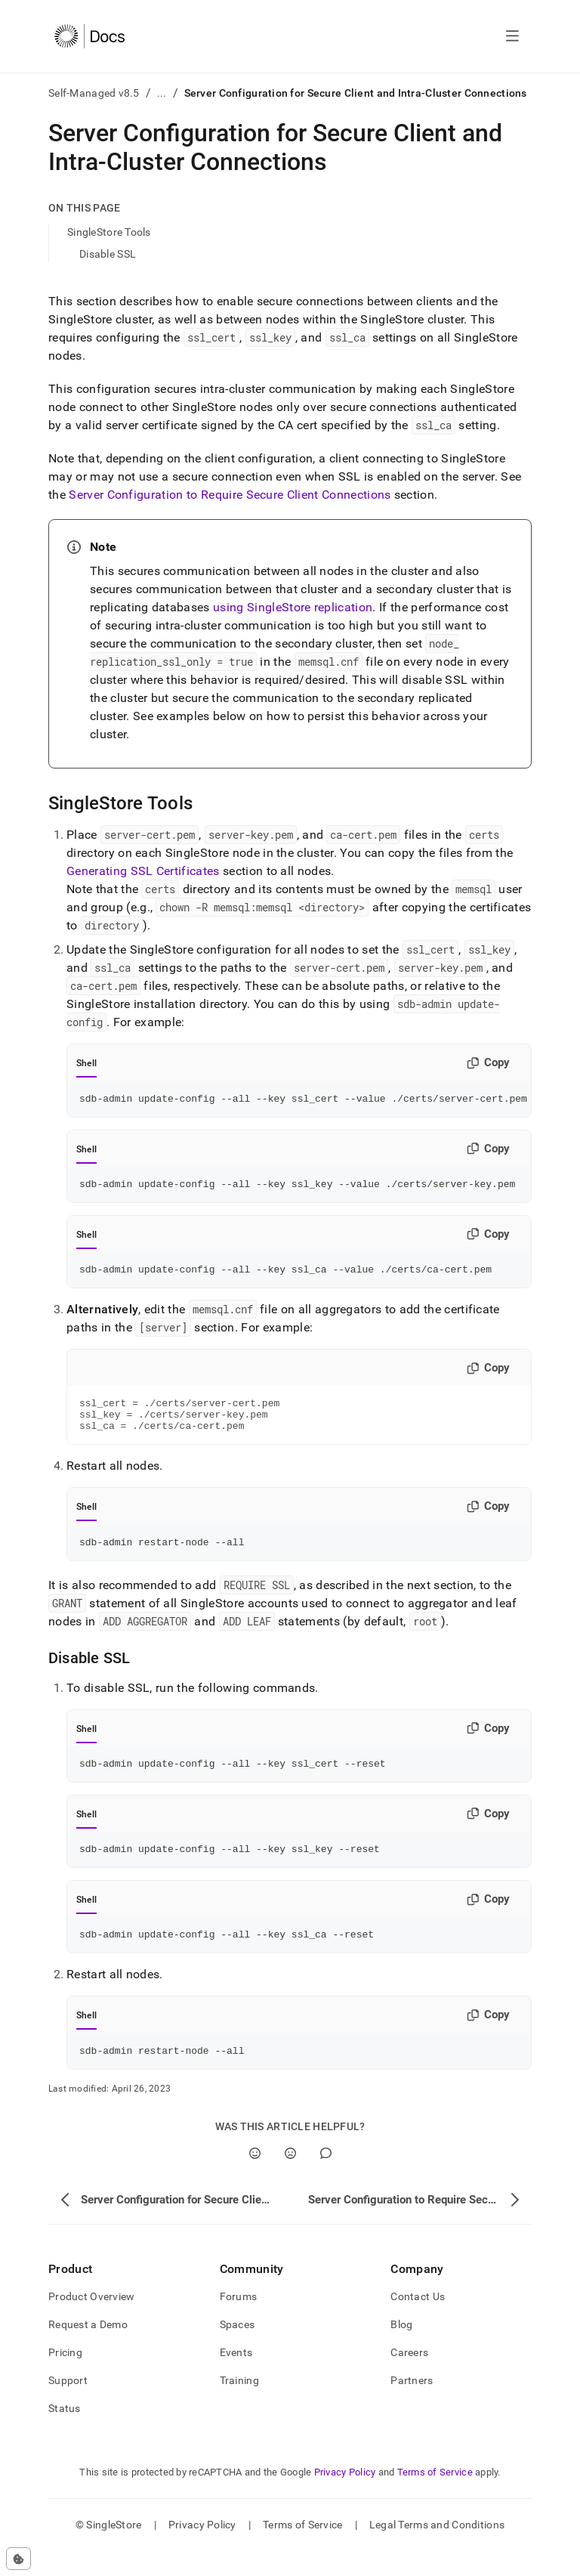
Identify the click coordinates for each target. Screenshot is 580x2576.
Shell (86, 1063)
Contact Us (417, 2321)
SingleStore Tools (109, 232)
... (162, 93)
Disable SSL (107, 254)
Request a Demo (88, 2349)
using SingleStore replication (292, 607)
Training (239, 2405)
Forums (239, 2321)
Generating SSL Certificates (143, 871)
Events (236, 2377)
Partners (411, 2405)
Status (64, 2433)
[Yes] (255, 2178)
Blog (401, 2349)
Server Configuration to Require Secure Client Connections (229, 494)
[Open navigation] (512, 36)
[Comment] (326, 2178)
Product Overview (91, 2321)
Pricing (65, 2377)
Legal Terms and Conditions (436, 2550)
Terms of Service (435, 2497)
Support (68, 2405)
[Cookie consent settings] (18, 2558)
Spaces (237, 2349)
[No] (290, 2178)
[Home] (89, 36)
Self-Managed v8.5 (94, 93)
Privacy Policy (345, 2497)
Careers (409, 2377)
